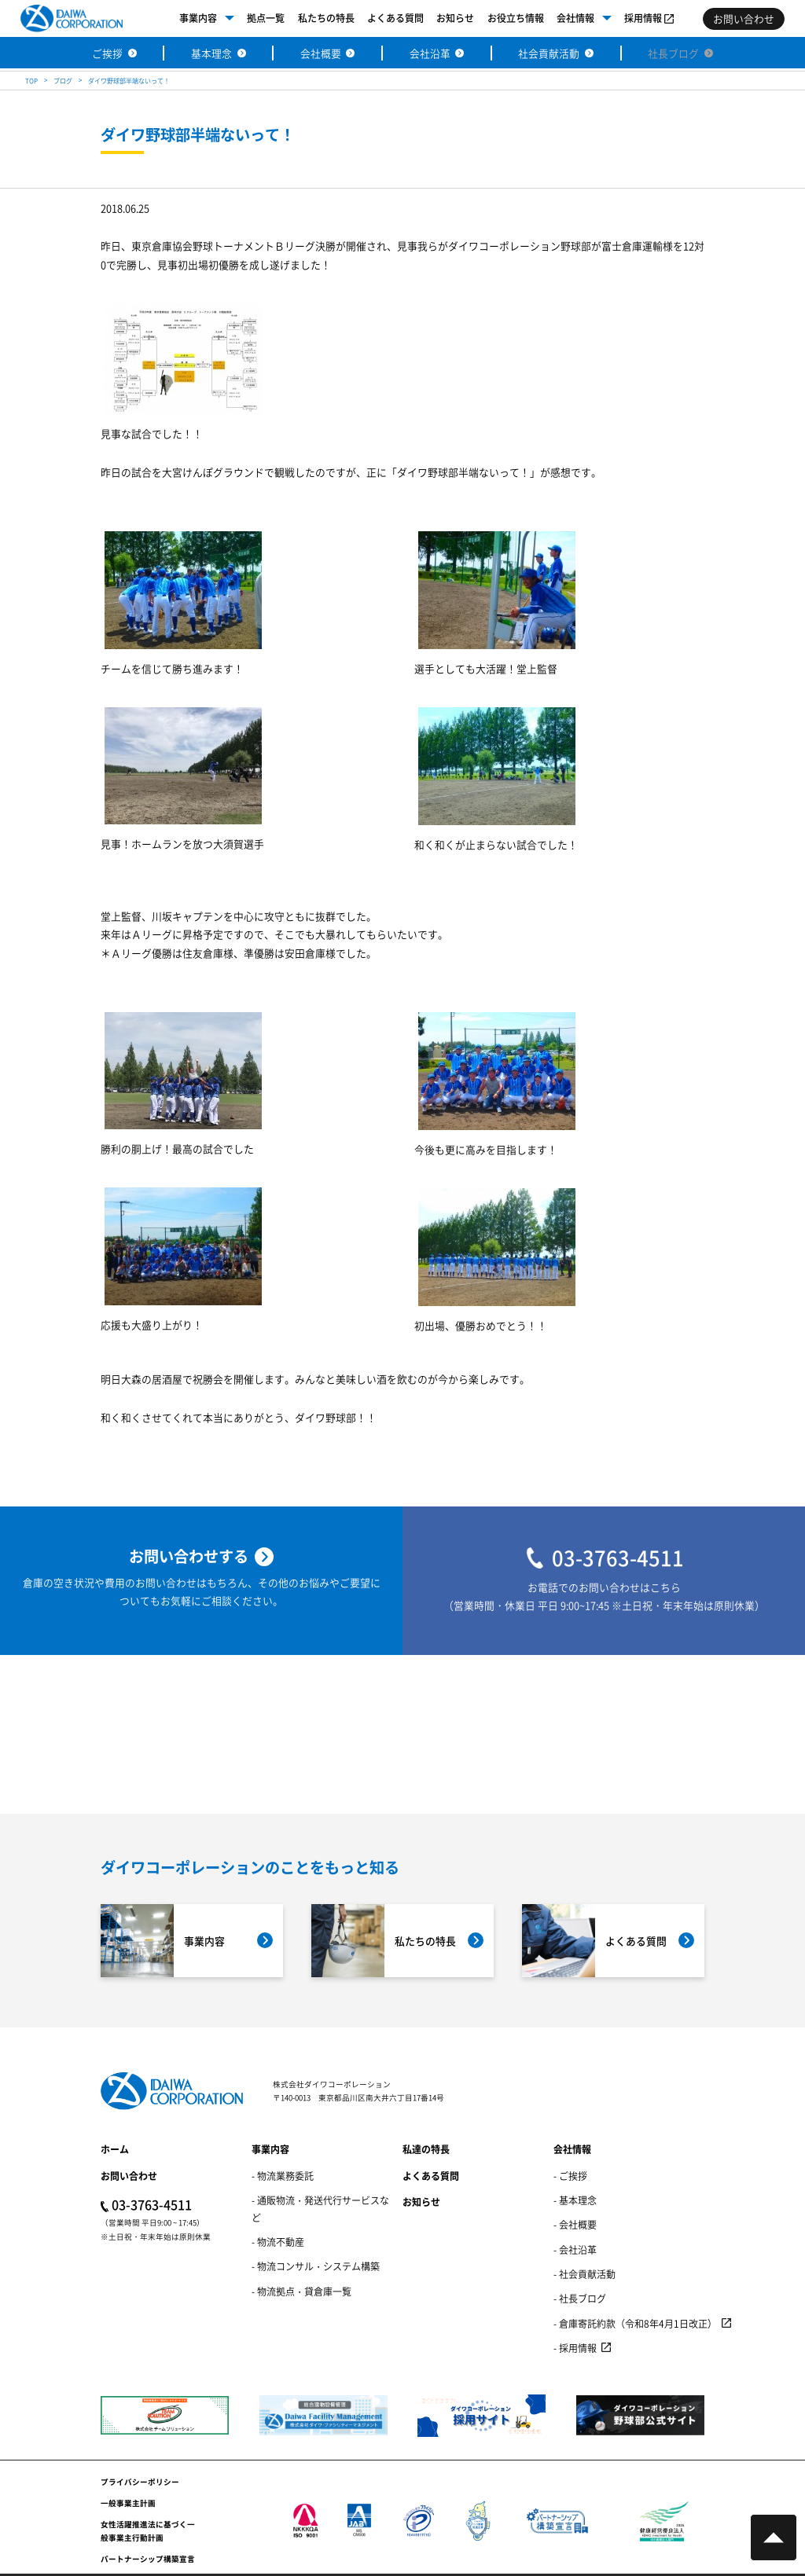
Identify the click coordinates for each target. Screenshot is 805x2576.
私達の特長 (426, 2149)
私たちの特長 (326, 17)
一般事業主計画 (128, 2502)
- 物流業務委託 (283, 2175)
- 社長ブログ (579, 2298)
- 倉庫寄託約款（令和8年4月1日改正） (635, 2323)
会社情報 (575, 17)
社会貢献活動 (548, 53)
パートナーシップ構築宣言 (148, 2558)
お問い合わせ (129, 2175)
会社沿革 (430, 53)
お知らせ (455, 17)
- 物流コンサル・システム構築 (316, 2266)
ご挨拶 (107, 53)
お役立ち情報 (515, 17)
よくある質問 (395, 17)
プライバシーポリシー (140, 2481)
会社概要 (320, 53)
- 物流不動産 (278, 2241)
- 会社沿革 (575, 2249)
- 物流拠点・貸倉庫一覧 (301, 2291)
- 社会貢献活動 (584, 2274)
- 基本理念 (575, 2200)
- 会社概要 (575, 2224)
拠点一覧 (266, 17)
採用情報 (643, 17)
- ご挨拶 (570, 2175)
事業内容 (198, 17)
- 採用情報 (575, 2347)
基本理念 (211, 53)
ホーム (115, 2149)
